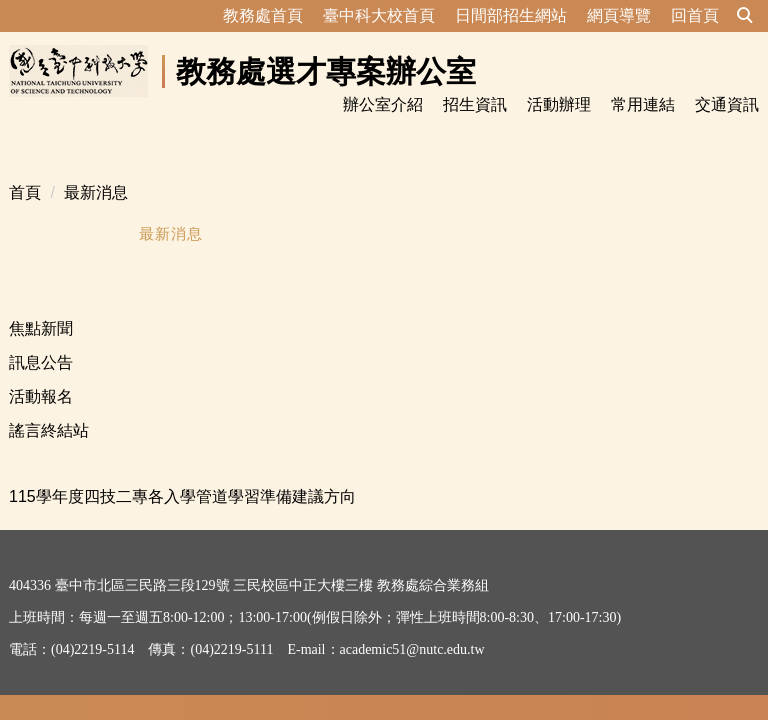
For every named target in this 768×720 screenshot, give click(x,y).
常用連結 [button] (643, 104)
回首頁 (695, 15)
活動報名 (41, 372)
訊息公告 (41, 338)
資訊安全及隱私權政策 (79, 676)
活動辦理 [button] (559, 104)
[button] (745, 16)
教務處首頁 (263, 15)
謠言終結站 (49, 406)
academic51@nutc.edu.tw (412, 625)
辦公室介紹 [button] (383, 104)
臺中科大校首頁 (379, 15)
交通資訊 (727, 104)
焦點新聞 (41, 304)
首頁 (25, 168)
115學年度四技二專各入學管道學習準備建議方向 (182, 472)
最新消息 (96, 168)
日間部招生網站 (511, 15)
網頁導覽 (619, 15)
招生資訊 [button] (475, 104)
